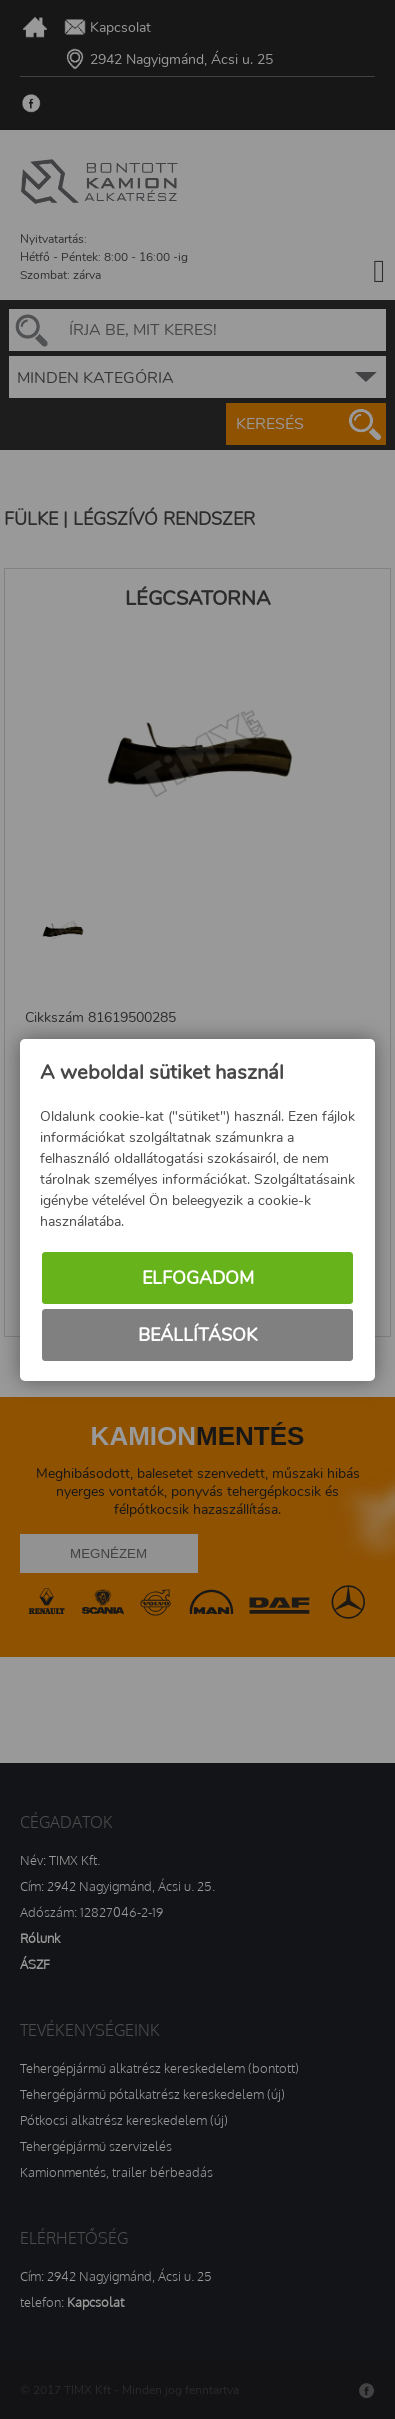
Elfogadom (198, 1278)
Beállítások (197, 1335)
